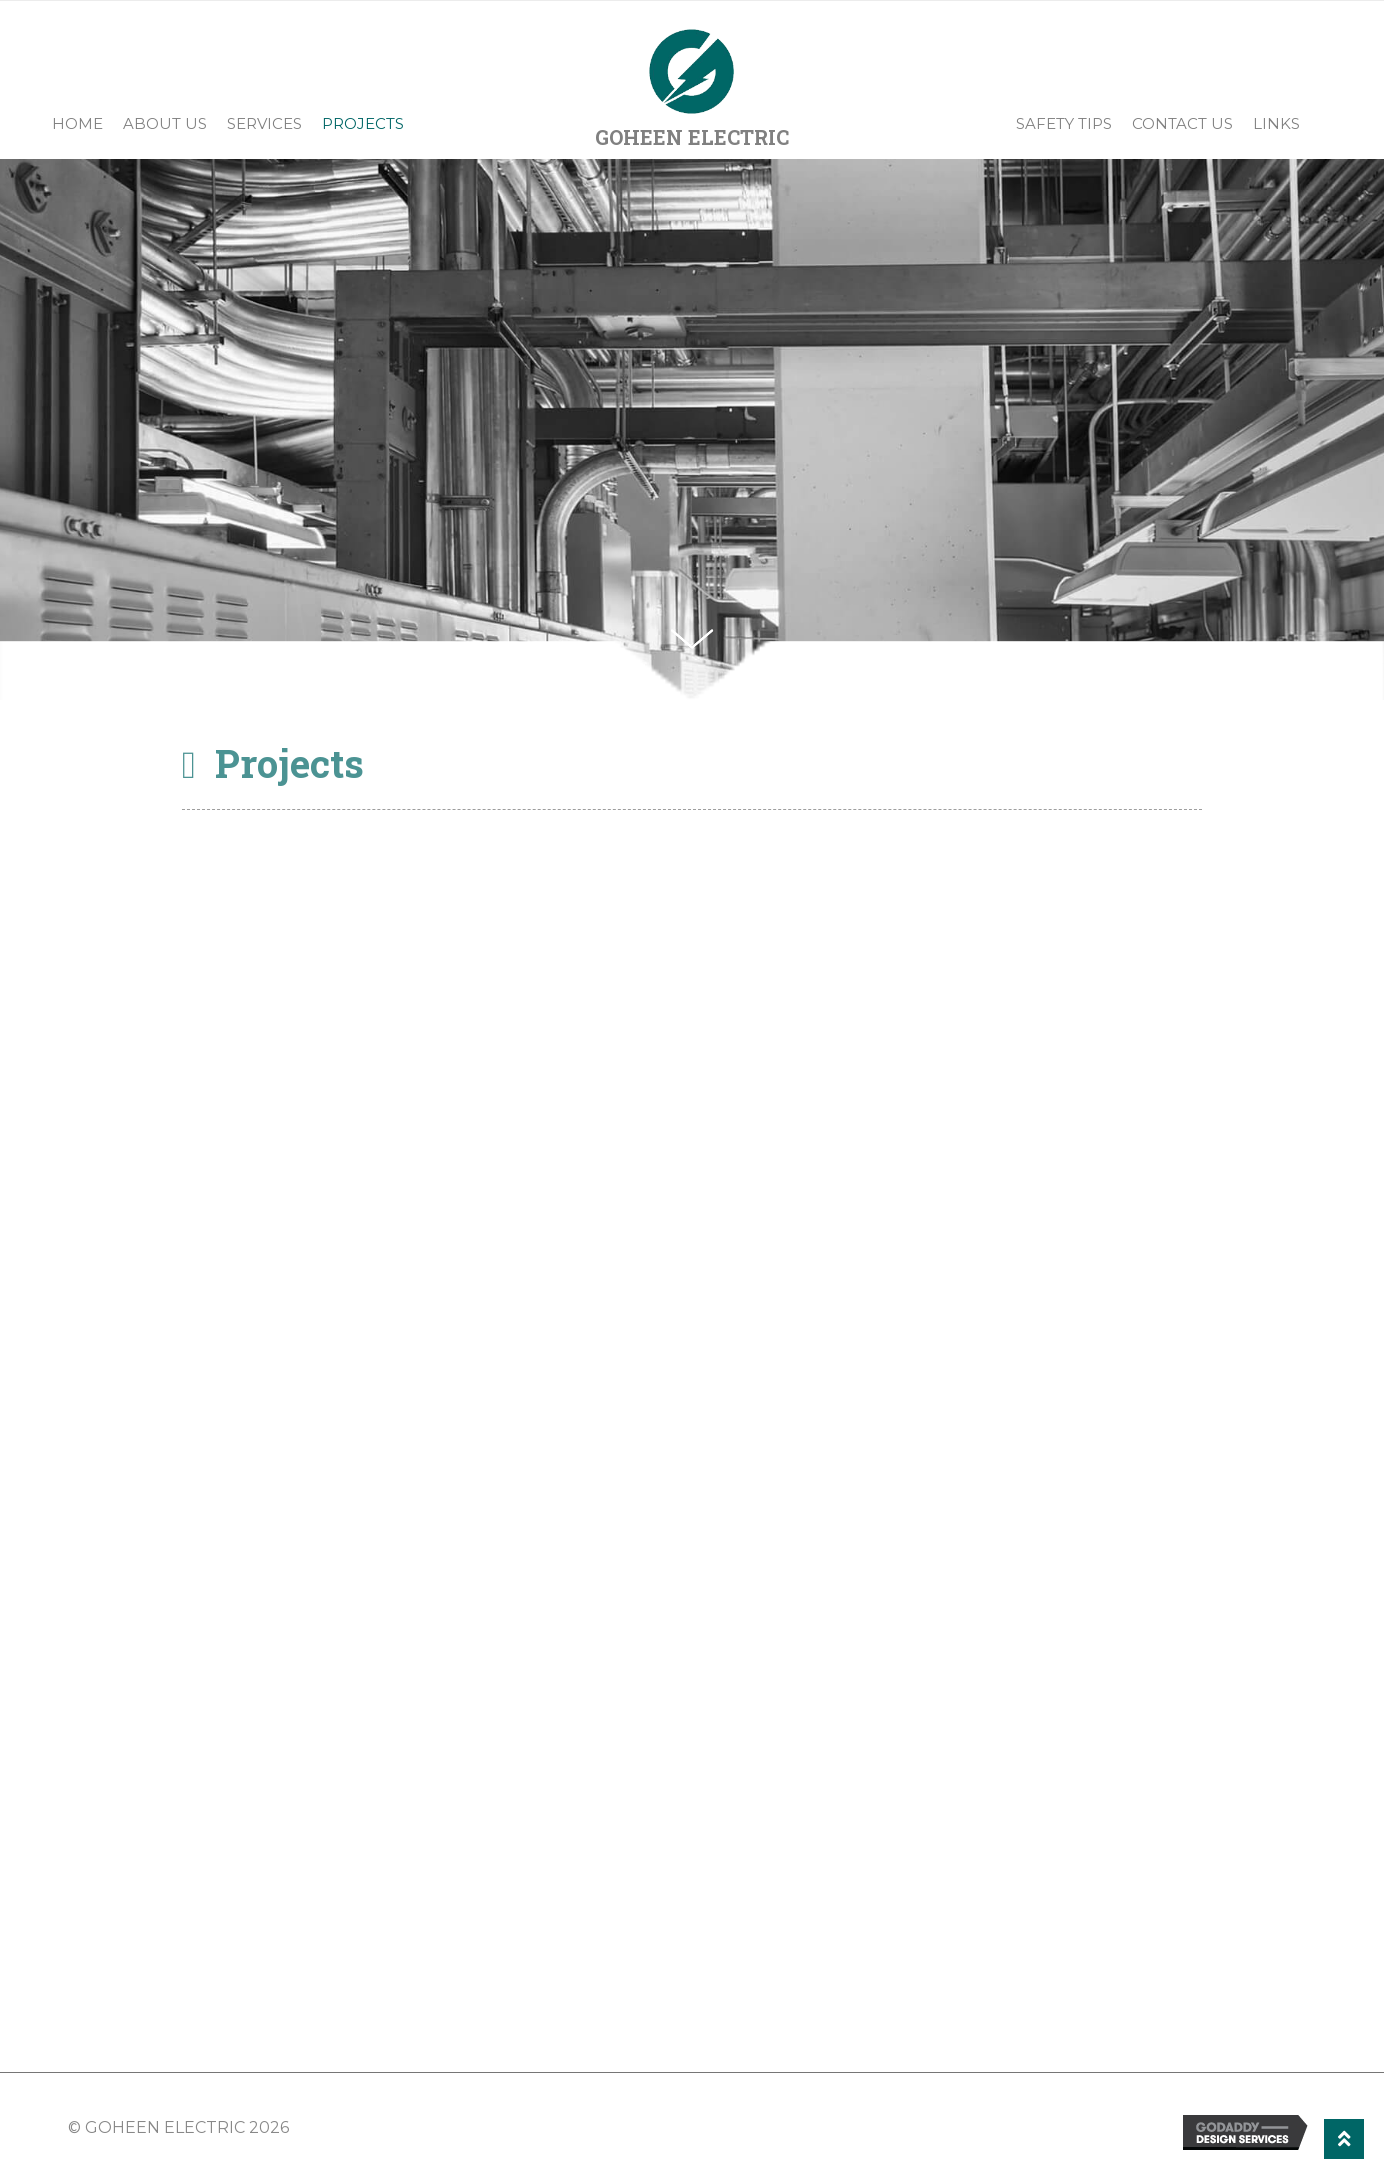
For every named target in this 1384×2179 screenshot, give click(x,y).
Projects (363, 123)
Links (1276, 123)
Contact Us (1182, 123)
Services (264, 123)
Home (77, 123)
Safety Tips (1064, 123)
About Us (165, 123)
